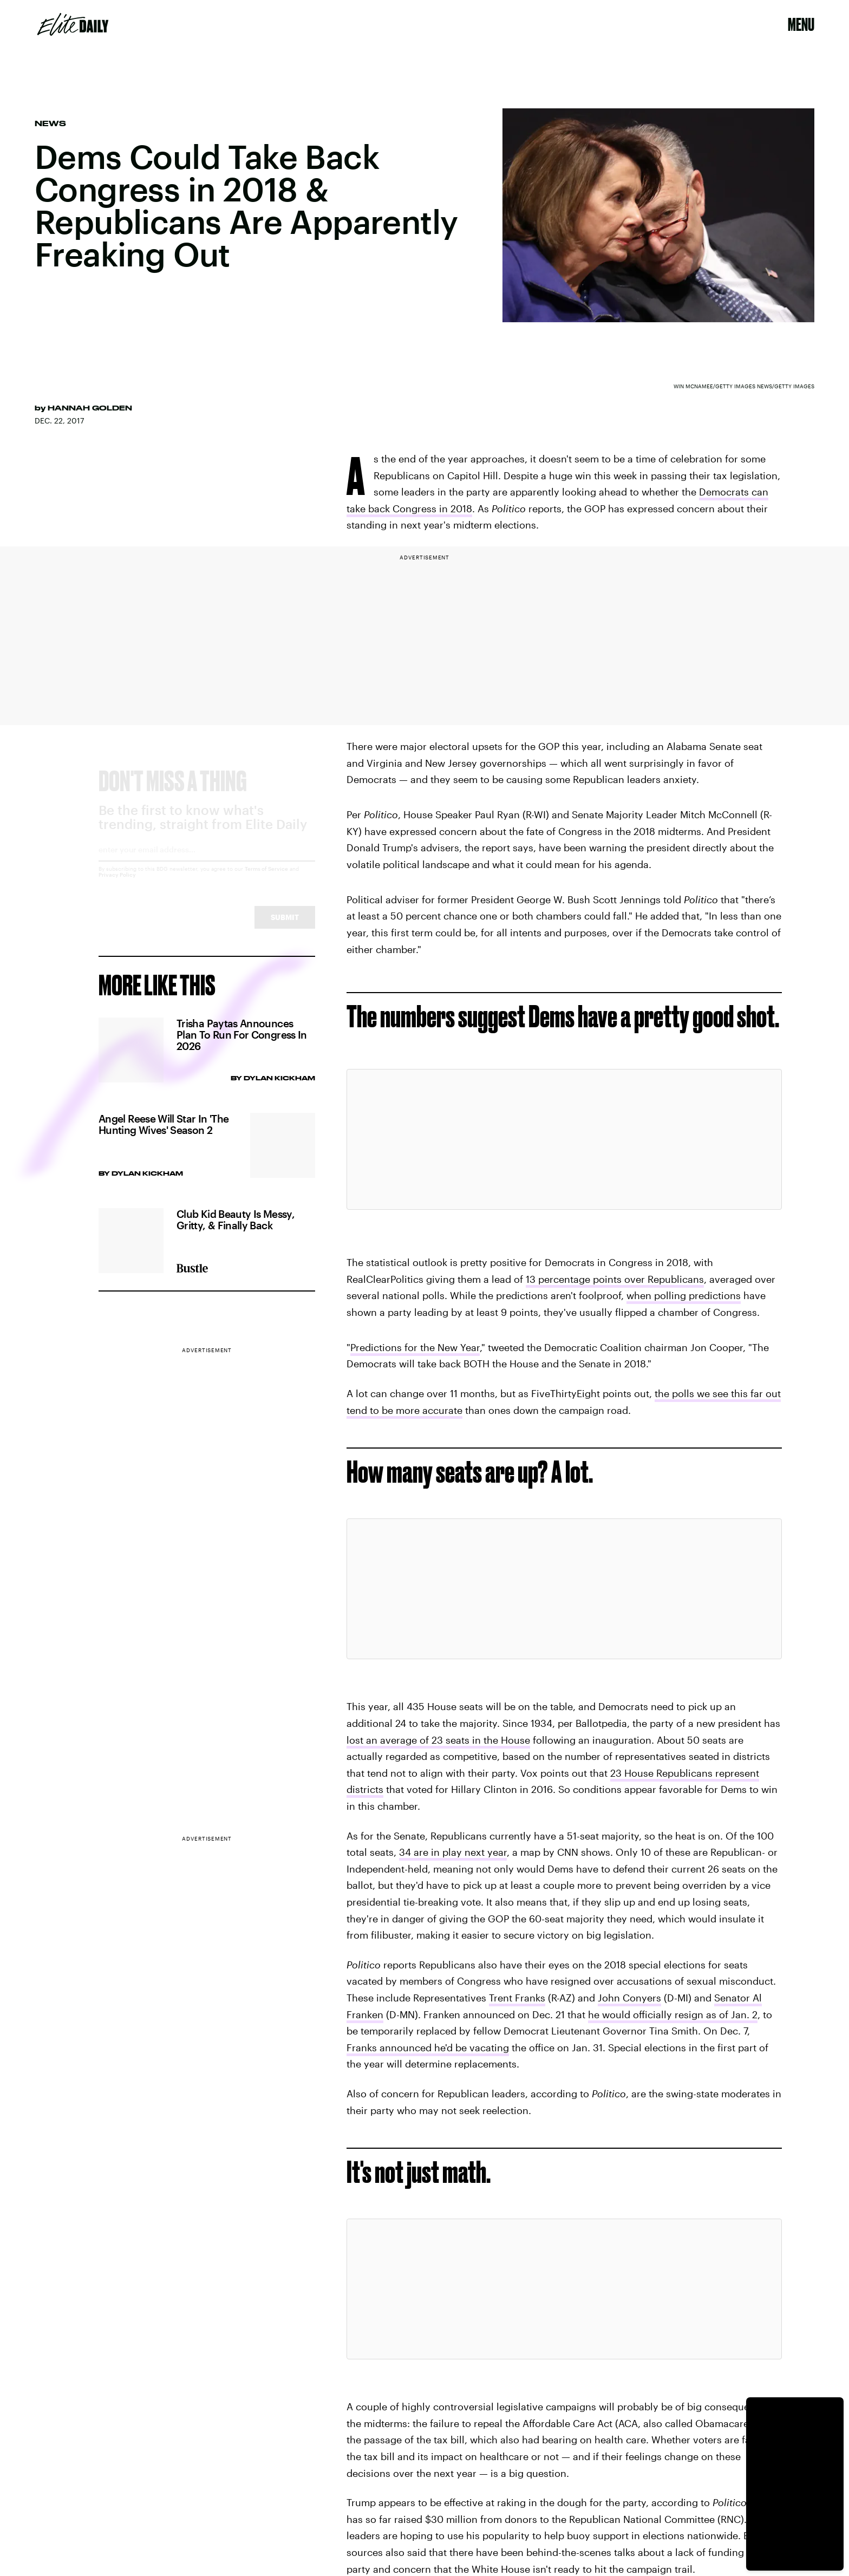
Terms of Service (266, 878)
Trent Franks (517, 1998)
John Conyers (629, 1998)
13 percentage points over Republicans (615, 1279)
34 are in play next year (453, 1852)
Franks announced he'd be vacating (428, 2047)
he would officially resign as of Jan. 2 (672, 2014)
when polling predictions (683, 1295)
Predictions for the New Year (415, 1347)
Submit (285, 927)
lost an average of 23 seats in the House (438, 1740)
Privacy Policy (117, 884)
